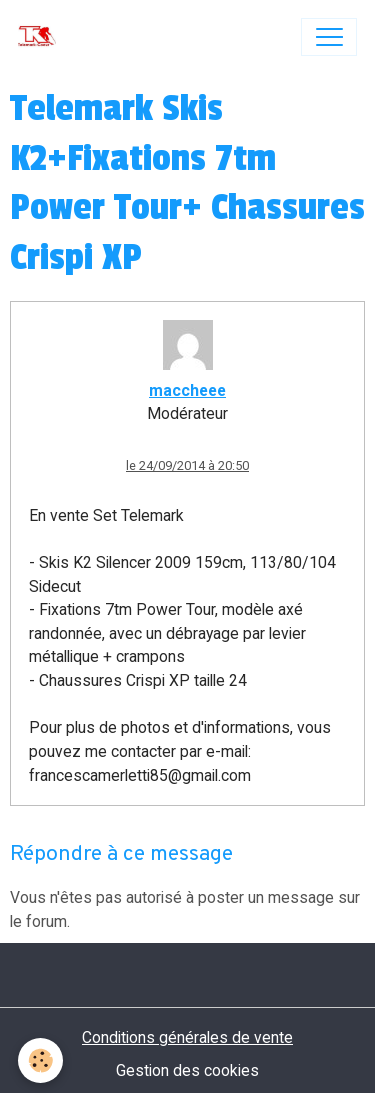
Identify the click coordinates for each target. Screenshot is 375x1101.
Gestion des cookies (187, 1070)
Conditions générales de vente (187, 1037)
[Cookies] (40, 1060)
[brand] (41, 37)
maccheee (187, 390)
